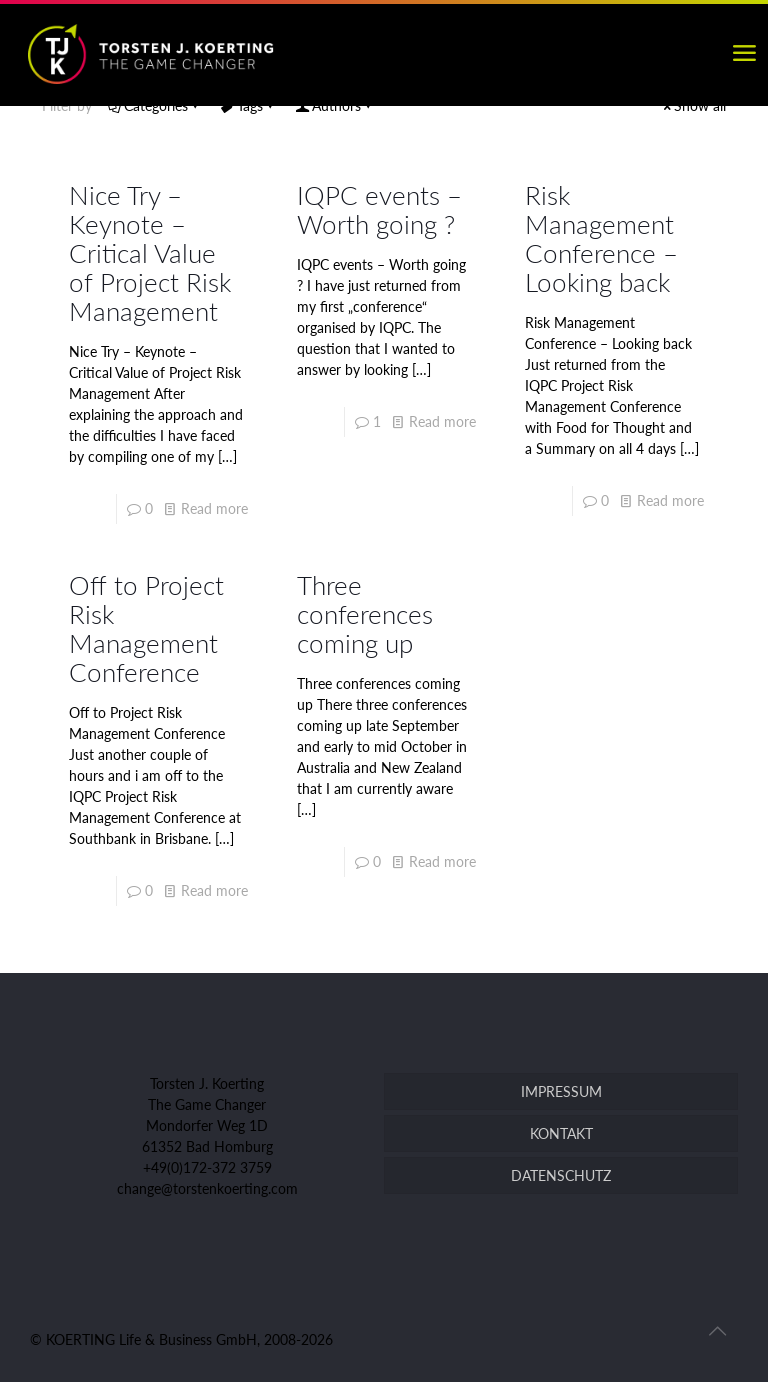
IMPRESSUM (561, 1091)
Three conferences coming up (365, 614)
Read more (214, 508)
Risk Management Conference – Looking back (601, 238)
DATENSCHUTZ (561, 1175)
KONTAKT (561, 1133)
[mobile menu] (744, 53)
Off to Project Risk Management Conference (146, 628)
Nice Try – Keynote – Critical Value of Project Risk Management (150, 253)
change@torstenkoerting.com (207, 1188)
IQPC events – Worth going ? (379, 209)
